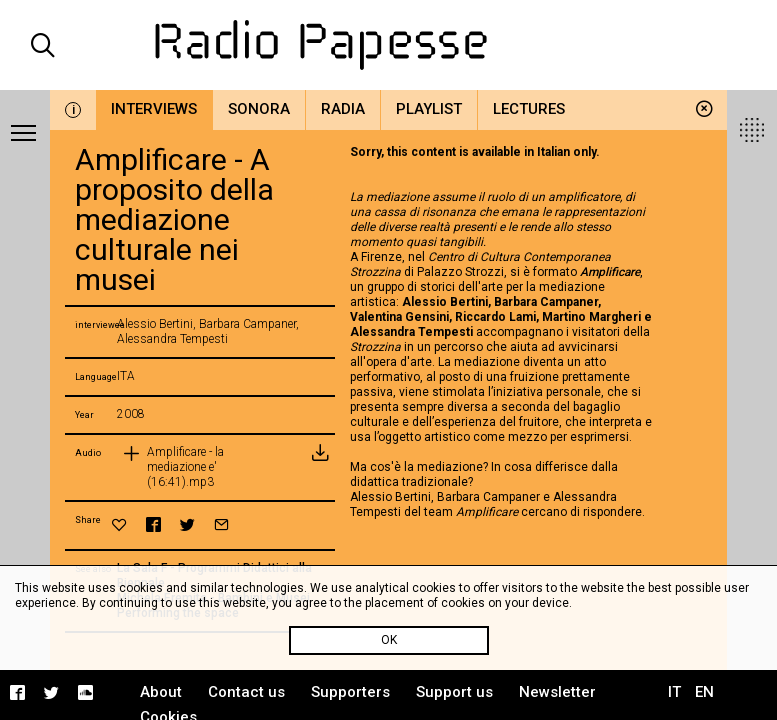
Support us (454, 692)
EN (704, 692)
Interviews (154, 109)
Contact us (246, 692)
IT (674, 692)
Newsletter (557, 692)
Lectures (529, 109)
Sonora (259, 109)
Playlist (429, 109)
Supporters (350, 692)
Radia (343, 109)
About (161, 692)
